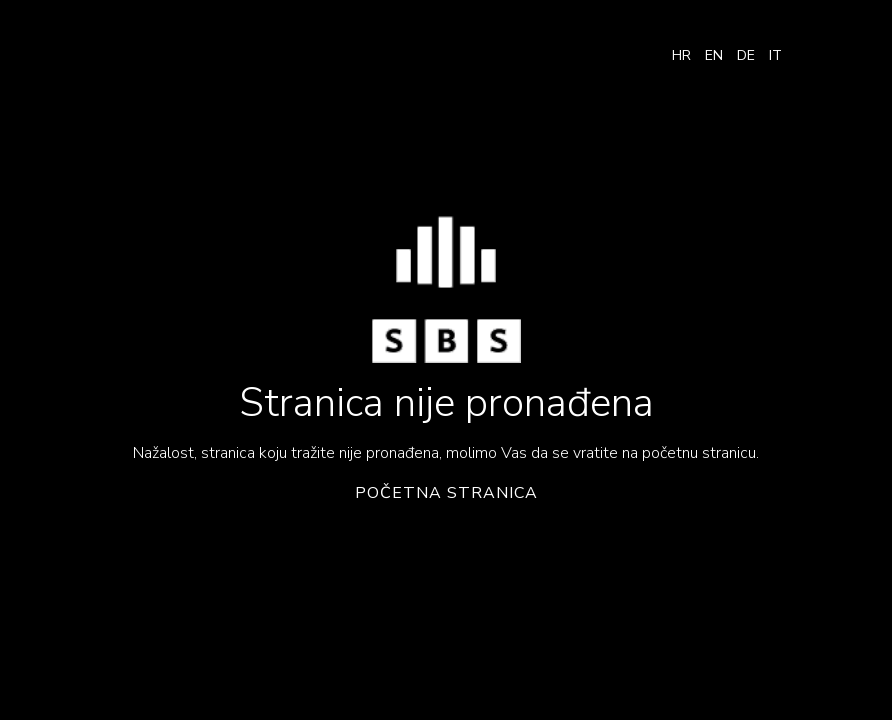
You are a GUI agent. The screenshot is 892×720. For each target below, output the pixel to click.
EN (714, 55)
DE (746, 55)
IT (775, 55)
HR (681, 55)
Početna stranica (446, 493)
